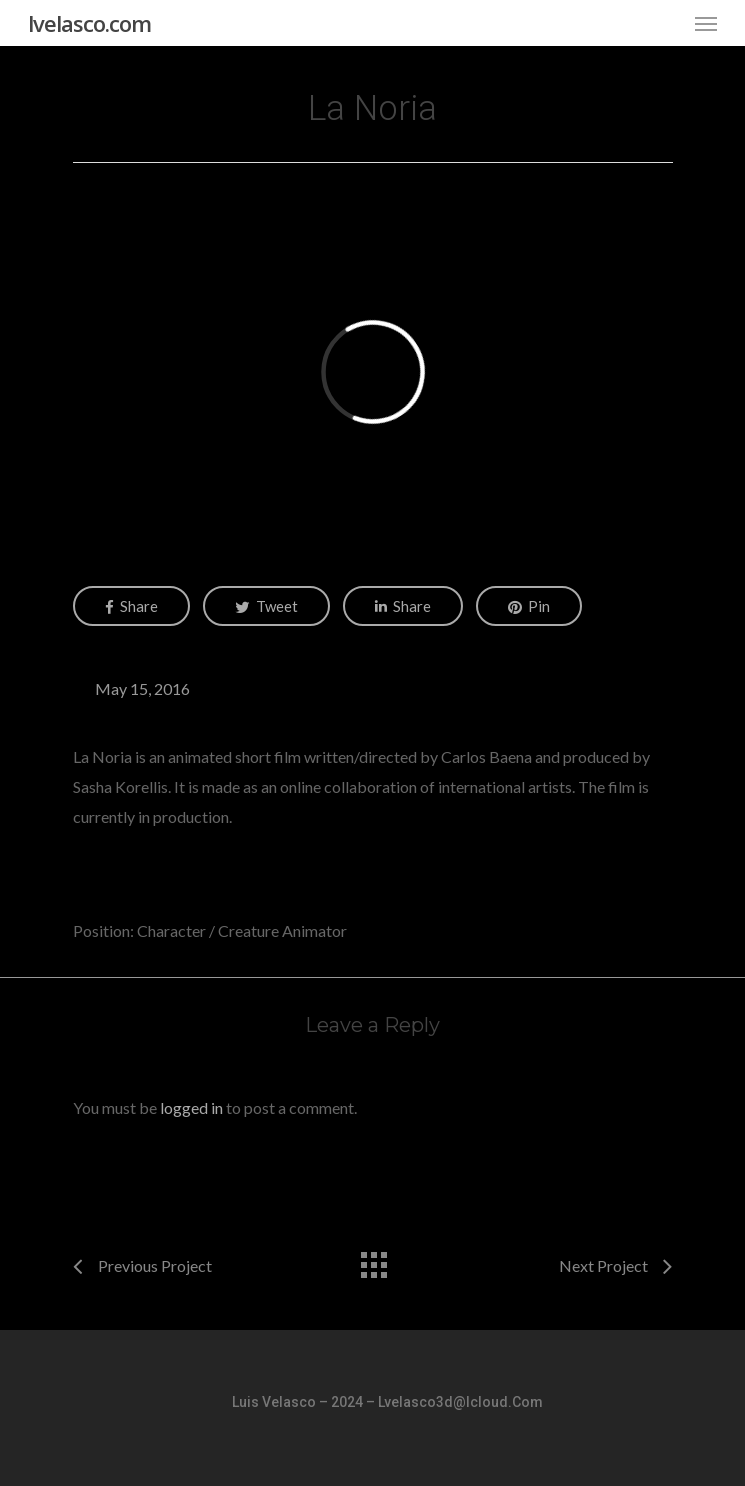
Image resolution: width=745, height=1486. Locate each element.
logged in (191, 1107)
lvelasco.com (89, 23)
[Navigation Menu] (706, 23)
